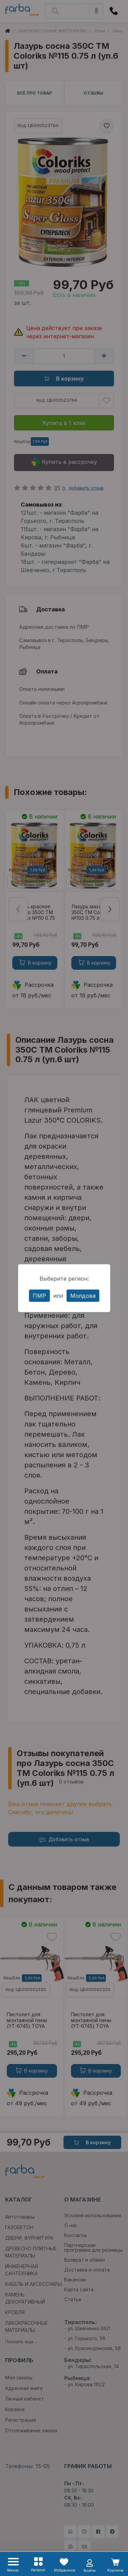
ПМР (39, 1295)
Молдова (83, 1295)
